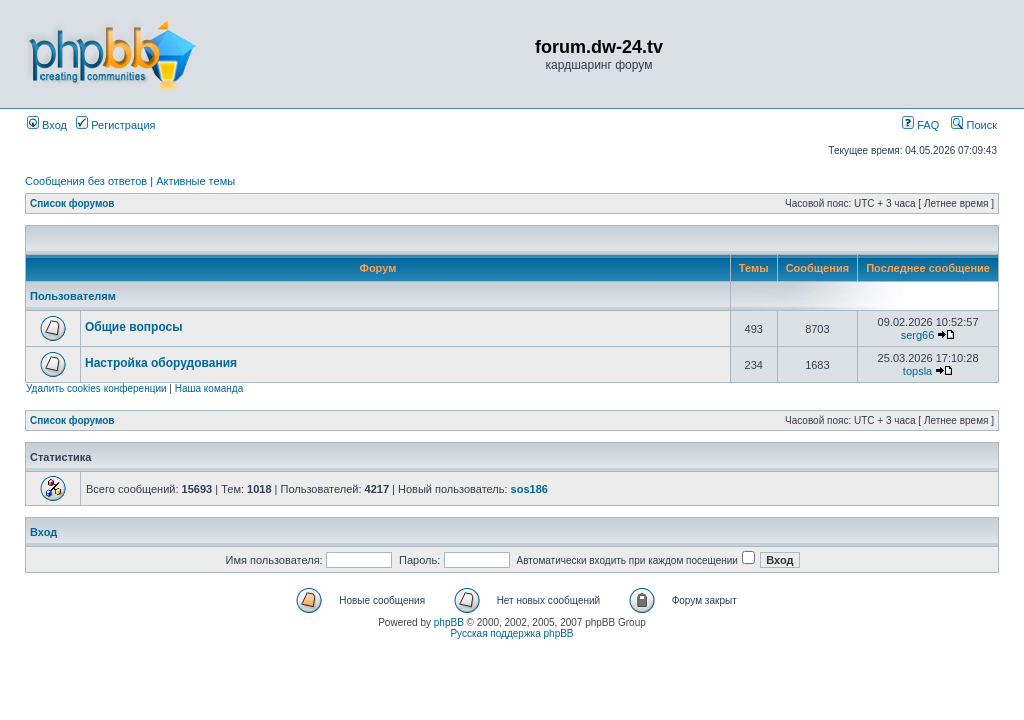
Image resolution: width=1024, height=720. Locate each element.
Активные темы (195, 181)
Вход (47, 125)
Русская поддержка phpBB (511, 633)
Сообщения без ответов (86, 181)
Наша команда (209, 388)
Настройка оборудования (161, 363)
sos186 (529, 489)
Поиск (974, 125)
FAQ (920, 125)
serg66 (918, 335)
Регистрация (115, 125)
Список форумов (72, 203)
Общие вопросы (133, 327)
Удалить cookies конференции (96, 388)
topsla (917, 371)
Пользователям (73, 296)
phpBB (449, 622)
